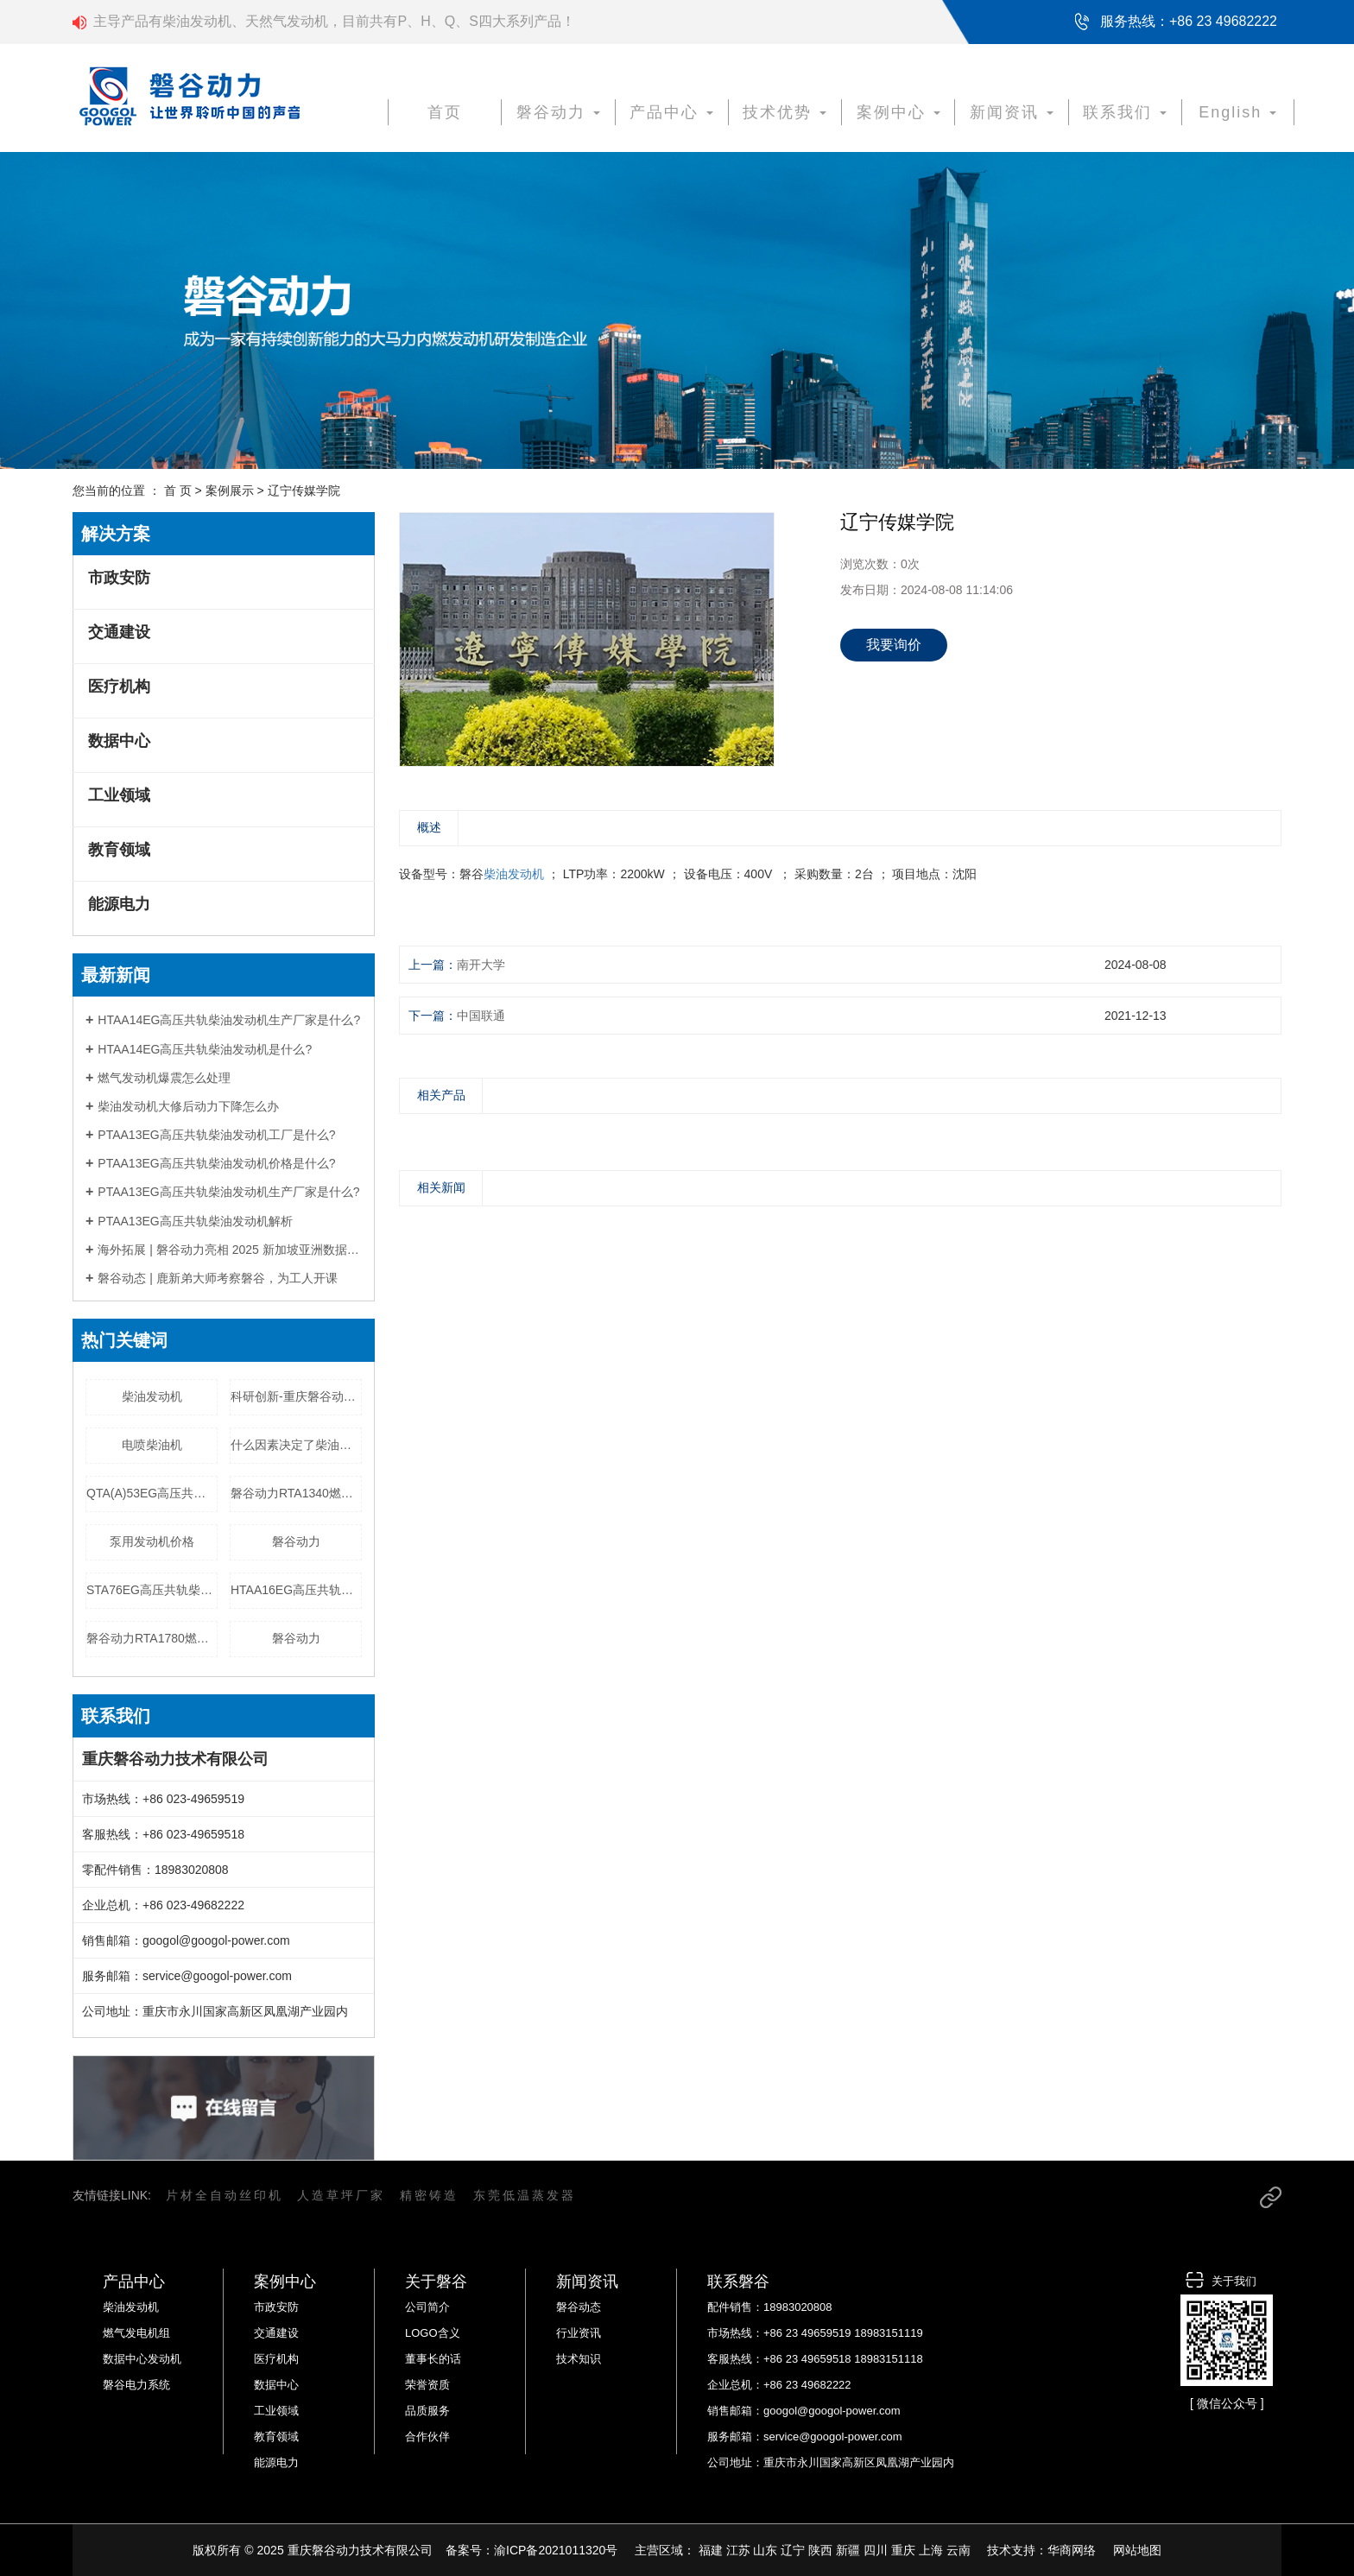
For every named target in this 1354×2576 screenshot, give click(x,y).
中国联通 (481, 1015)
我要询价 (893, 644)
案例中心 (898, 112)
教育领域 (119, 849)
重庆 (903, 2550)
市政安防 (119, 577)
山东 (765, 2550)
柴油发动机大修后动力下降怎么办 (188, 1106)
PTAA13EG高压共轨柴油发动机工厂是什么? (216, 1135)
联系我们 (1125, 112)
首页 (444, 112)
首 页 (178, 490)
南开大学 (481, 965)
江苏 (738, 2550)
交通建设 (119, 632)
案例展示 (230, 490)
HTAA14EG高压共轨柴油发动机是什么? (205, 1049)
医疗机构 (119, 686)
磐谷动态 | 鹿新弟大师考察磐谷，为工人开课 (217, 1278)
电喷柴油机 (152, 1445)
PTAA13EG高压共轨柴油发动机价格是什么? (216, 1163)
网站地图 (1137, 2550)
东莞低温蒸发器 (524, 2195)
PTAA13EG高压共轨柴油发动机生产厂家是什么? (228, 1192)
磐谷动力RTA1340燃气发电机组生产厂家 (296, 1493)
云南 (958, 2550)
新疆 (848, 2550)
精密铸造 (429, 2195)
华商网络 (1071, 2550)
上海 (931, 2550)
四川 (876, 2550)
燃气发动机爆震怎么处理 (164, 1078)
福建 (711, 2550)
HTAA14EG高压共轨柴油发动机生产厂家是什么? (229, 1020)
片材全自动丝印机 (224, 2195)
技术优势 (784, 112)
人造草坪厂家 (341, 2195)
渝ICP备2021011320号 (555, 2550)
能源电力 (119, 904)
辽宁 (793, 2550)
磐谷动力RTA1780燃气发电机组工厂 (152, 1638)
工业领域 (119, 795)
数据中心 (119, 741)
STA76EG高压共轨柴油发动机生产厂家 (152, 1590)
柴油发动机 (152, 1396)
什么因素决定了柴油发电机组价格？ (296, 1445)
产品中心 (671, 112)
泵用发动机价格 (152, 1541)
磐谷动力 (558, 112)
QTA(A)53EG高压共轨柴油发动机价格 (152, 1493)
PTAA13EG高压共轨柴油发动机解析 (195, 1221)
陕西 (820, 2550)
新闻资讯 (1011, 112)
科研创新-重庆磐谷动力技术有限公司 (296, 1396)
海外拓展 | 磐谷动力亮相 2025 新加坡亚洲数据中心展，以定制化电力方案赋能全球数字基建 (230, 1249)
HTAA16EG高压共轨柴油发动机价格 (296, 1590)
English (1237, 112)
